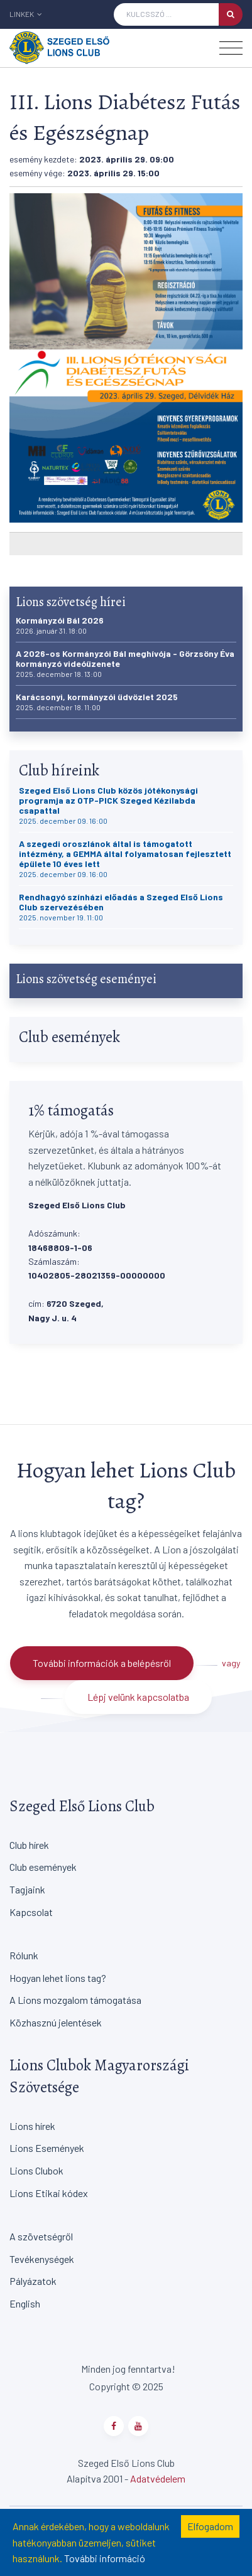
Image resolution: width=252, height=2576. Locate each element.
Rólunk (23, 1955)
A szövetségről (41, 2236)
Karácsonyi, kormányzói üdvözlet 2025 (97, 701)
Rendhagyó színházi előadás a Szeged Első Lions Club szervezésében (121, 907)
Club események (43, 1867)
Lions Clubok (36, 2170)
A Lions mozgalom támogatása (75, 2000)
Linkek (25, 13)
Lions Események (46, 2148)
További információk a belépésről (102, 1663)
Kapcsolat (31, 1912)
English (24, 2303)
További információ (104, 2558)
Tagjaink (27, 1889)
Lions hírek (32, 2126)
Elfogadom (210, 2526)
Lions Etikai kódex (48, 2193)
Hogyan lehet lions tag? (57, 1978)
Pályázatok (33, 2281)
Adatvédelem (157, 2478)
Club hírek (29, 1845)
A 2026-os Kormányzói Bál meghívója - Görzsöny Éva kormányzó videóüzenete (125, 663)
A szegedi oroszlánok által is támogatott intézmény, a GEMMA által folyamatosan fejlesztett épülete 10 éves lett (125, 858)
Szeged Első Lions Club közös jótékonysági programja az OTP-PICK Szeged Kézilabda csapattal (108, 805)
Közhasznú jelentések (55, 2022)
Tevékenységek (41, 2259)
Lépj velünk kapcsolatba (138, 1697)
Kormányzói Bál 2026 (60, 625)
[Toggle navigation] (231, 48)
